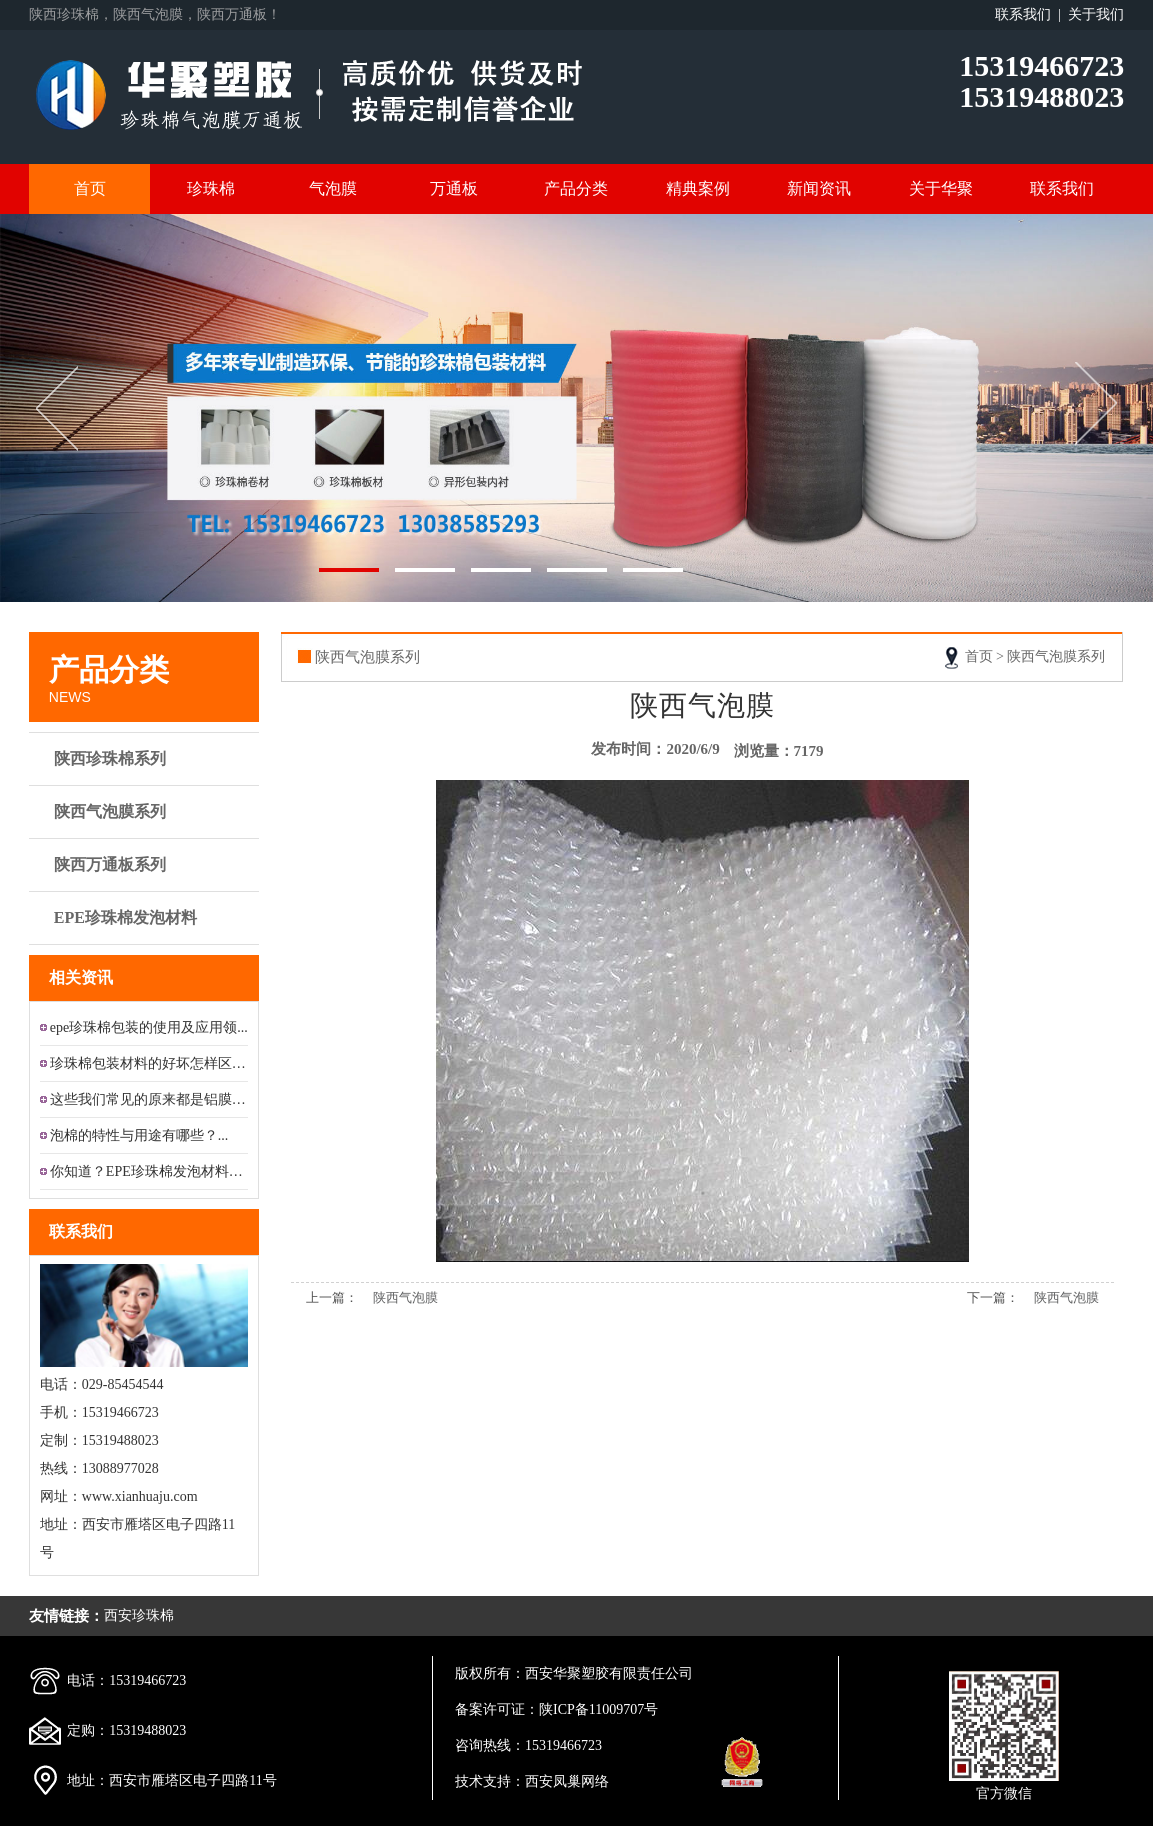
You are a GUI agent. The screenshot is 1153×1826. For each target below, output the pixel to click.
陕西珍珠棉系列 (146, 759)
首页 (90, 188)
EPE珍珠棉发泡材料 (146, 918)
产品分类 (576, 188)
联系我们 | (1031, 14)
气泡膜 (333, 188)
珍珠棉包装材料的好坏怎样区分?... (149, 1063)
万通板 (454, 188)
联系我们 (1062, 188)
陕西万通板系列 (146, 865)
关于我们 (1096, 14)
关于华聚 (941, 188)
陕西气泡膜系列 (146, 812)
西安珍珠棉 (139, 1615)
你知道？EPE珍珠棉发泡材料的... (149, 1171)
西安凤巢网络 (567, 1781)
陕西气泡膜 (405, 1297)
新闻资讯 (819, 188)
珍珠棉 (211, 188)
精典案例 (698, 188)
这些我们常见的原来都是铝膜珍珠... (149, 1099)
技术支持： (490, 1781)
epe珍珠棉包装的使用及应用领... (149, 1027)
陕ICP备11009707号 (598, 1709)
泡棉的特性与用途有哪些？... (139, 1135)
